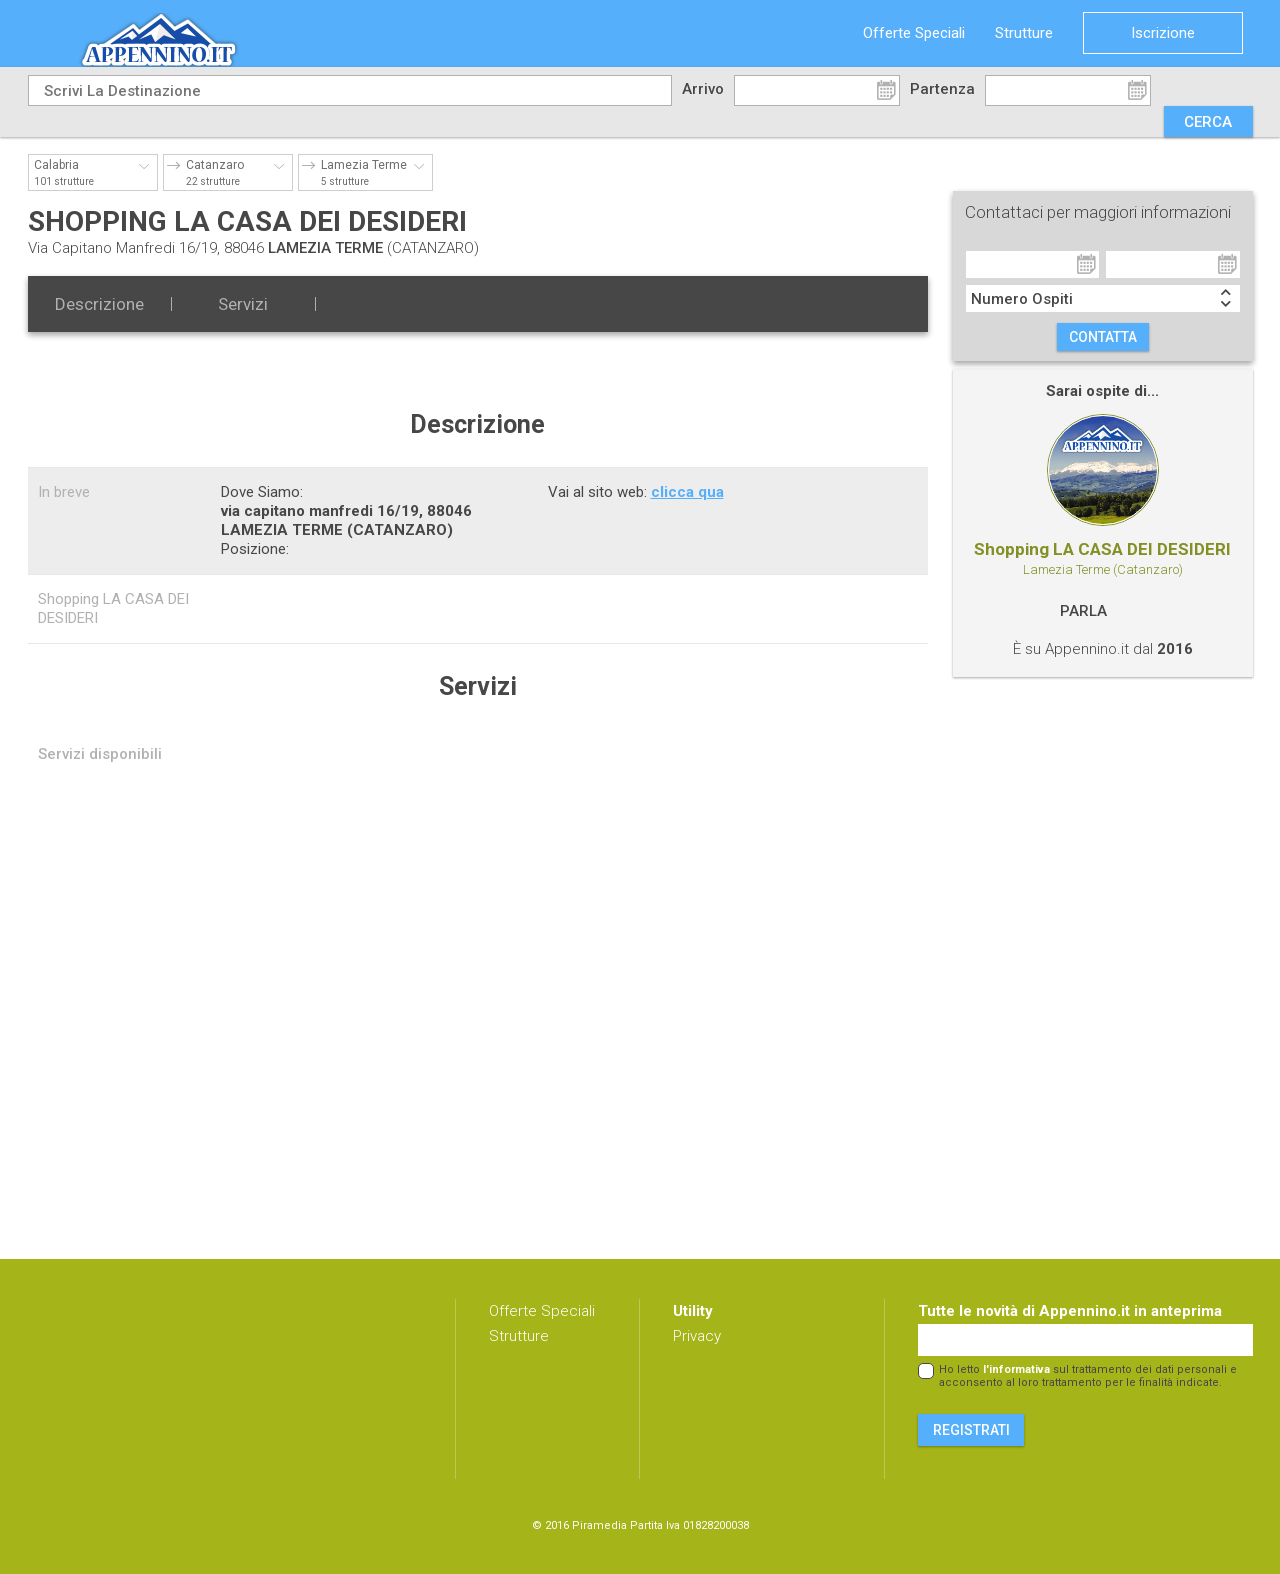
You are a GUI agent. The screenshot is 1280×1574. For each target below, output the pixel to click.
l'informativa (1016, 1369)
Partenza (942, 89)
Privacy (697, 1336)
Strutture (1024, 33)
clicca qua (687, 492)
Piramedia (599, 1525)
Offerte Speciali (914, 33)
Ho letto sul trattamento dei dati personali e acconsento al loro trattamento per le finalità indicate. (1088, 1376)
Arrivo (703, 89)
